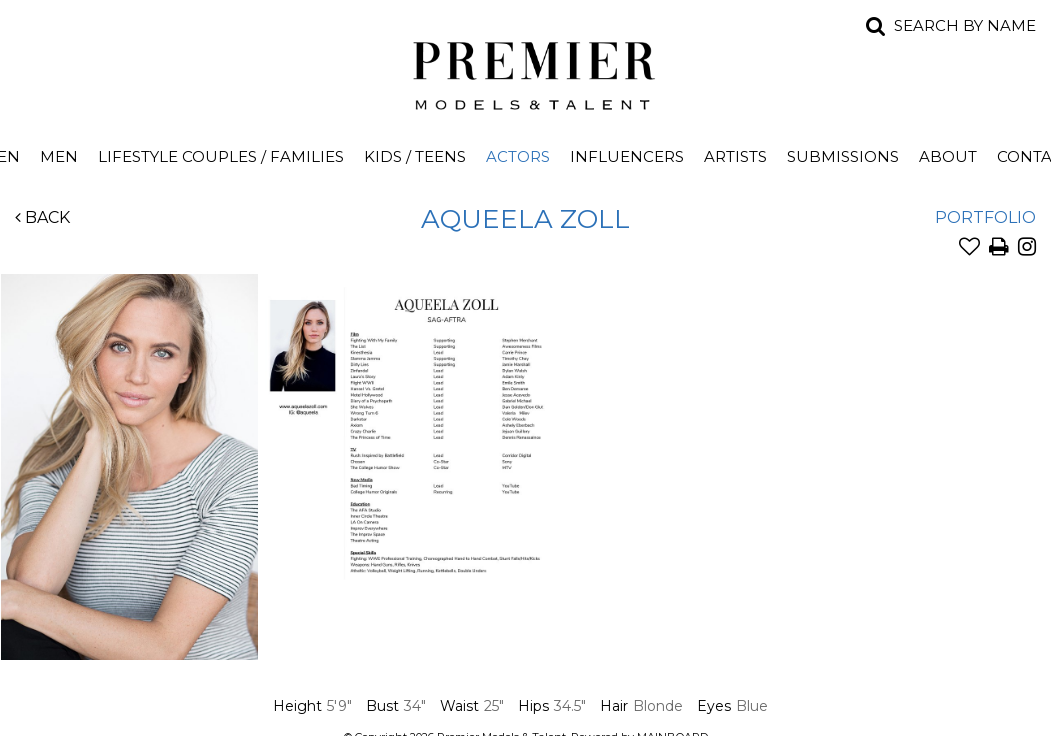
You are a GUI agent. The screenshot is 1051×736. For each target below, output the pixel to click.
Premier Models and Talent (526, 72)
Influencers (627, 156)
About (948, 156)
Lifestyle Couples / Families (221, 156)
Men (59, 156)
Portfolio (985, 217)
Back (42, 217)
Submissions (843, 156)
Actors (518, 156)
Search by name (965, 25)
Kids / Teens (415, 156)
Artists (735, 156)
